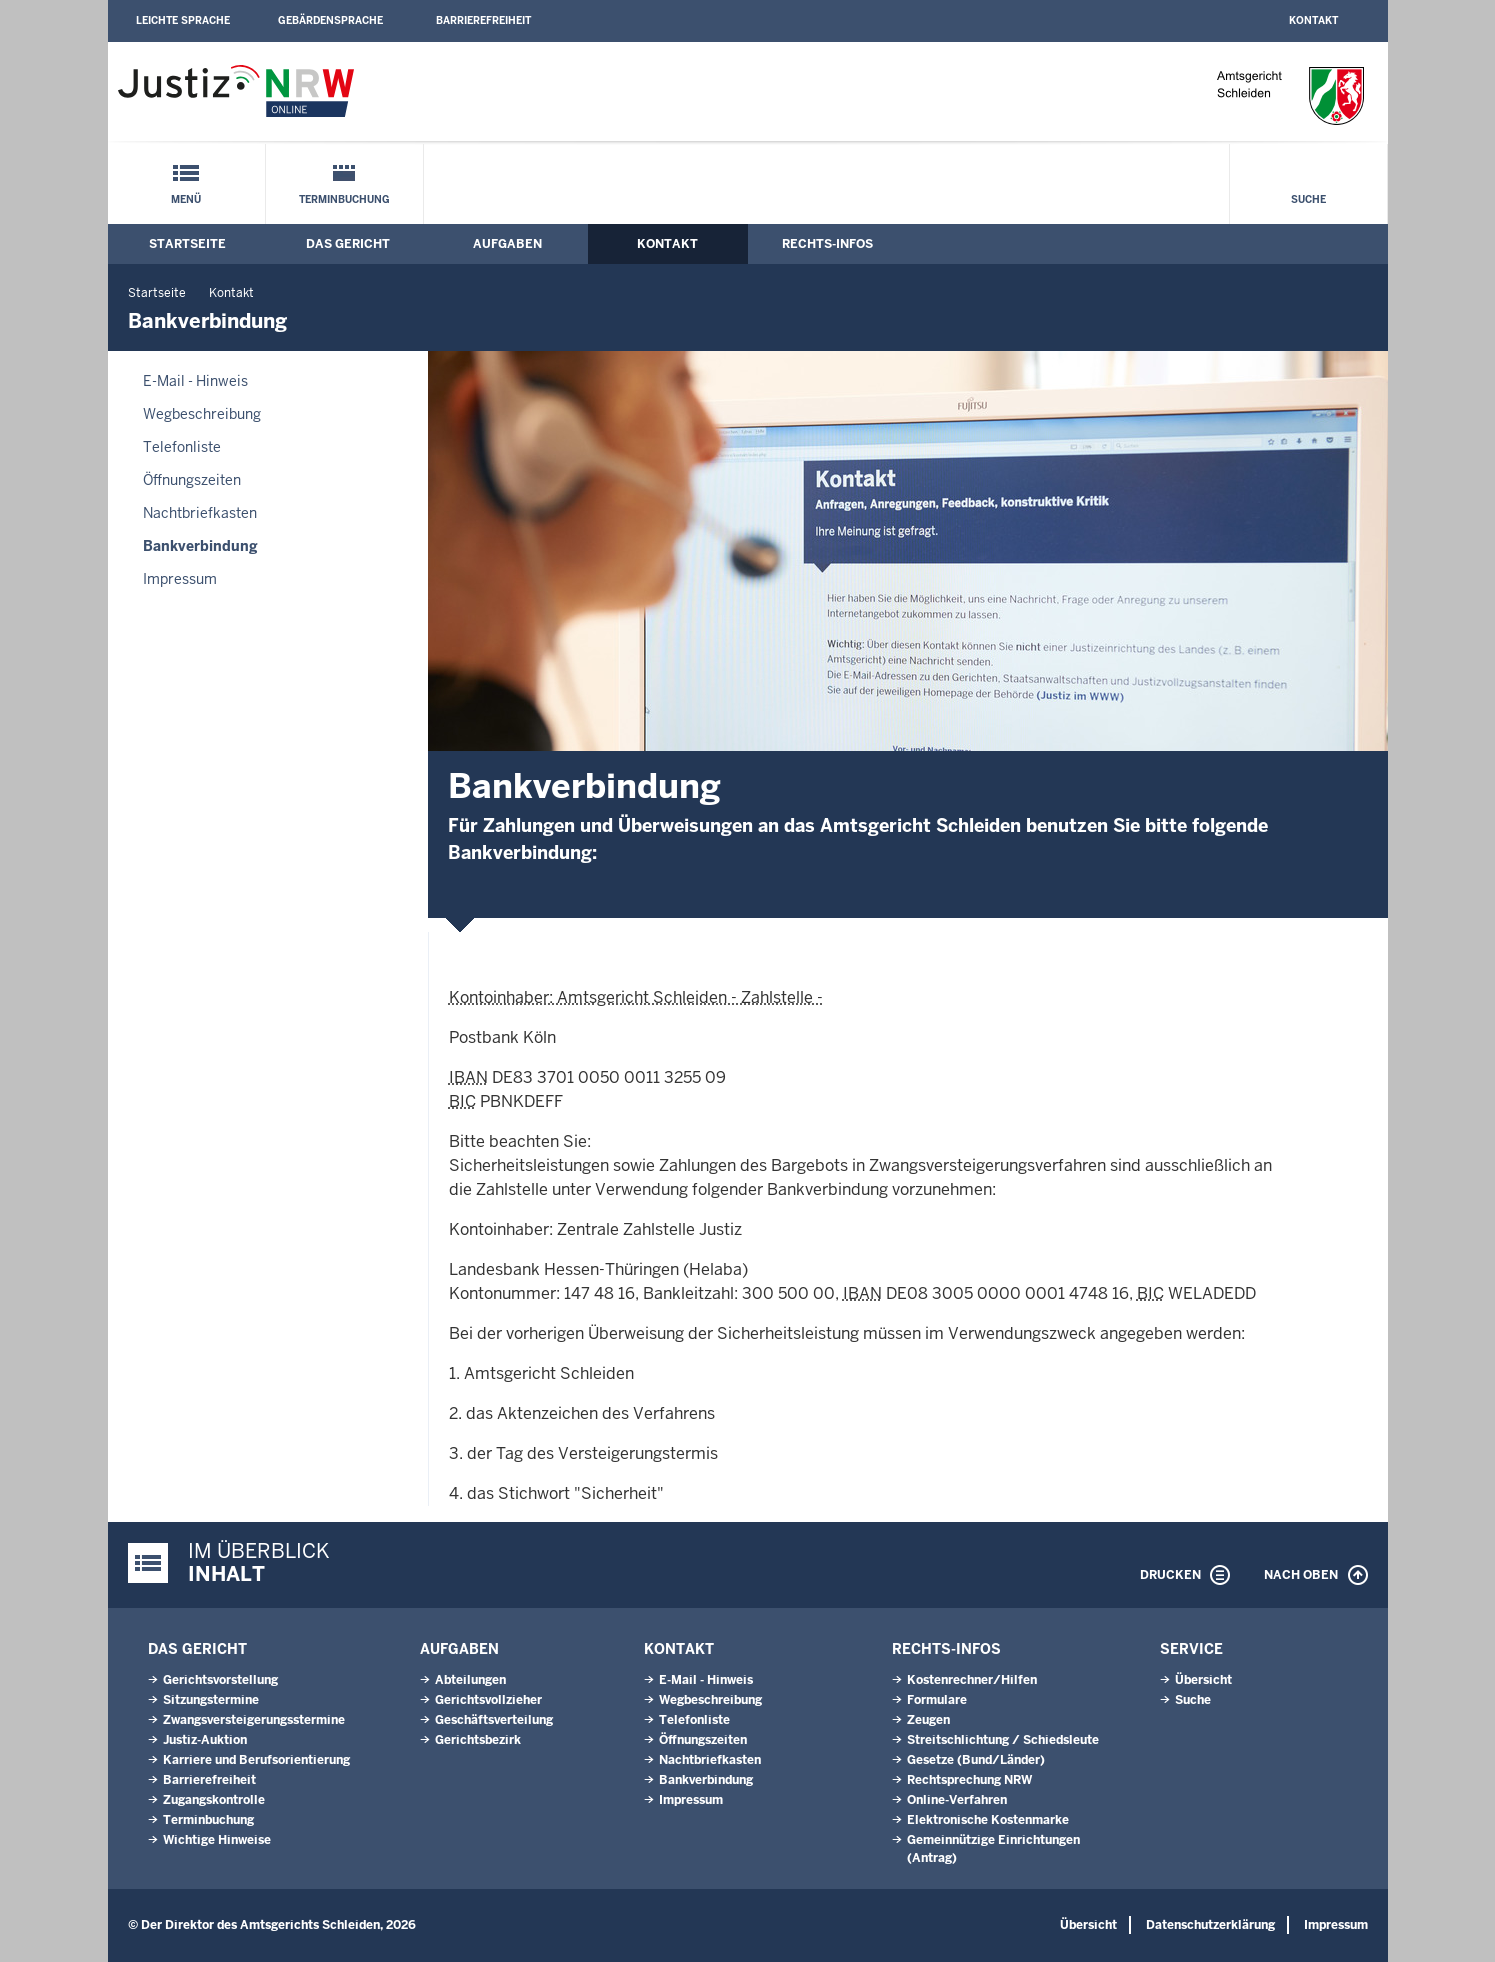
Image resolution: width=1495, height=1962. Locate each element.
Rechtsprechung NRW (969, 1780)
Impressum (180, 579)
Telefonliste (182, 447)
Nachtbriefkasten (200, 513)
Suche (1308, 199)
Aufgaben (507, 244)
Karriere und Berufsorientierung (256, 1760)
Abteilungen (470, 1680)
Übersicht (1203, 1680)
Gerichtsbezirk (478, 1740)
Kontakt (1313, 20)
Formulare (937, 1700)
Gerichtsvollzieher (488, 1700)
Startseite (187, 244)
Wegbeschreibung (202, 414)
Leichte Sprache (183, 20)
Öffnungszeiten (192, 480)
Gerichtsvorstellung (220, 1680)
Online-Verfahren (957, 1800)
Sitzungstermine (211, 1700)
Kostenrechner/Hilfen (972, 1680)
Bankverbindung (200, 546)
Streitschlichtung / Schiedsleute (1003, 1740)
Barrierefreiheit (483, 20)
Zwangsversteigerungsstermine (254, 1720)
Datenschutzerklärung (1210, 1925)
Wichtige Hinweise (217, 1840)
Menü (186, 199)
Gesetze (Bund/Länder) (976, 1760)
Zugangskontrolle (214, 1800)
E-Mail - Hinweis (195, 381)
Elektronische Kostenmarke (988, 1820)
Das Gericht (348, 244)
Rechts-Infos (827, 244)
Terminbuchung (344, 199)
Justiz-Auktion (205, 1740)
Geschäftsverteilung (494, 1720)
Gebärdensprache (330, 20)
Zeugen (928, 1720)
